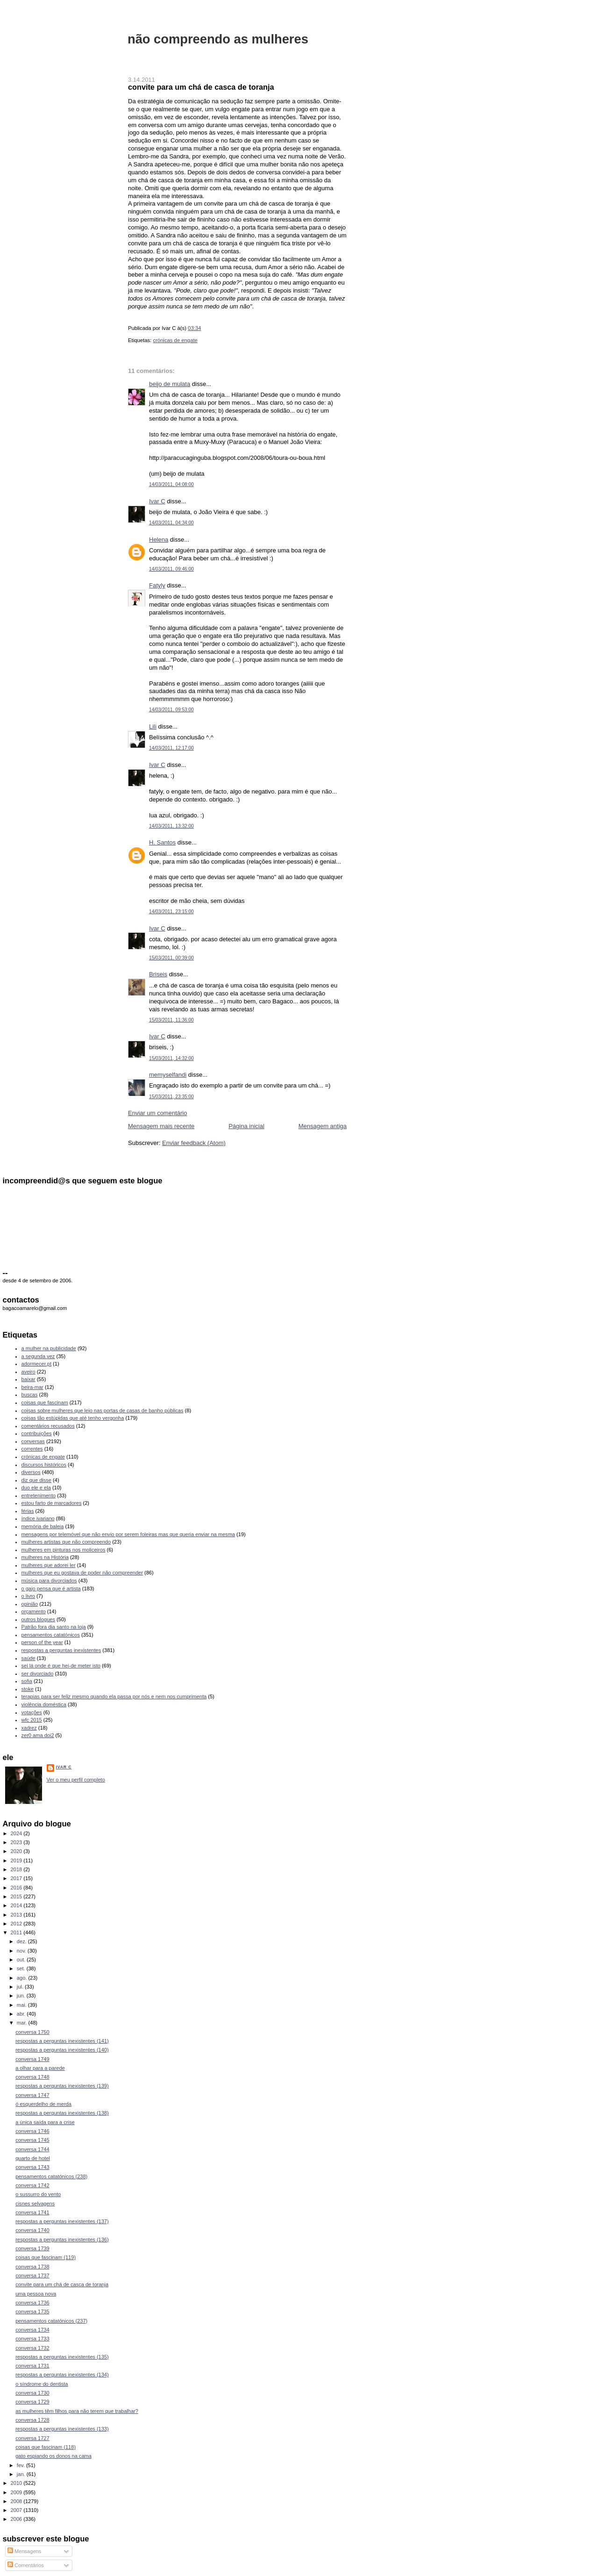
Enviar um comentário (157, 1112)
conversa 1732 (32, 2348)
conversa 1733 (32, 2338)
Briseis (158, 974)
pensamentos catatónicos (50, 1635)
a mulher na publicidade (48, 1348)
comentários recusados (48, 1426)
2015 (17, 1896)
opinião (29, 1604)
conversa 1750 (32, 2032)
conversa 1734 (32, 2330)
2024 (17, 1833)
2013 (17, 1915)
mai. (22, 2005)
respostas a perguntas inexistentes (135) (62, 2357)
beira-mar (32, 1387)
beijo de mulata (169, 383)
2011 (17, 1932)
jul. (21, 1986)
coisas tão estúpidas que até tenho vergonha (72, 1418)
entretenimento (38, 1495)
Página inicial (246, 1126)
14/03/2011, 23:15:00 (171, 911)
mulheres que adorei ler (48, 1565)
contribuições (36, 1433)
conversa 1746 (32, 2131)
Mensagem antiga (323, 1126)
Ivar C (157, 501)
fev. (21, 2465)
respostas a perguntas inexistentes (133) (62, 2429)
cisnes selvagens (35, 2203)
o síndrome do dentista (41, 2384)
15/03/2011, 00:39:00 (171, 957)
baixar (28, 1379)
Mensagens (24, 2551)
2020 (17, 1851)
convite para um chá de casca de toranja (201, 87)
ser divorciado (37, 1673)
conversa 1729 (32, 2401)
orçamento (33, 1611)
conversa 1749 (32, 2059)
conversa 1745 (32, 2140)
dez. (22, 1941)
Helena (158, 539)
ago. (22, 1978)
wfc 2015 (31, 1720)
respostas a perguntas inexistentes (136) (62, 2239)
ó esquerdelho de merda (43, 2104)
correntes (32, 1449)
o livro (28, 1596)
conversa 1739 (32, 2248)
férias (27, 1511)
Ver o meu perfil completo (76, 1779)
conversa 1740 (32, 2230)
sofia (26, 1681)
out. (22, 1959)
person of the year (42, 1642)
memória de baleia (42, 1526)
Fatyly (157, 585)
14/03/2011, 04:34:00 (171, 522)
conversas (33, 1441)
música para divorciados (49, 1580)
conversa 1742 (32, 2185)
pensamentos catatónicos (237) (51, 2321)
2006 (17, 2519)
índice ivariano (38, 1518)
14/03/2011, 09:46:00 (171, 569)
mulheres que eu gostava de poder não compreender (82, 1572)
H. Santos (162, 842)
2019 (17, 1860)
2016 (17, 1887)
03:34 (194, 328)
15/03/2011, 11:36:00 (171, 1020)
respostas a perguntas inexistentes (61, 1650)
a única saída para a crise (45, 2122)
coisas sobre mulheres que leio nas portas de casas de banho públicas (102, 1410)
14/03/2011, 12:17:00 (171, 748)
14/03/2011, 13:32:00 (171, 826)
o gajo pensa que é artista (51, 1588)
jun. (22, 1995)
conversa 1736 (32, 2302)
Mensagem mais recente (161, 1126)
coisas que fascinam (44, 1402)
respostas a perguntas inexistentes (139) (62, 2086)
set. (22, 1968)
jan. (22, 2474)
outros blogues (38, 1619)
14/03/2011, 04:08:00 (171, 484)
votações (31, 1712)
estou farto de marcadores (51, 1503)
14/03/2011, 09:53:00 (171, 709)
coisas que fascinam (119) (45, 2257)
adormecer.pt (36, 1364)
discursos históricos (43, 1464)
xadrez (29, 1728)
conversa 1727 (32, 2438)
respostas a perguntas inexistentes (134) (62, 2374)
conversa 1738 (32, 2266)
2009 (17, 2492)
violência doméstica (43, 1704)
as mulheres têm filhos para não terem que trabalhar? (76, 2411)
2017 (17, 1878)
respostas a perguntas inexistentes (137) (62, 2221)
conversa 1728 (32, 2420)
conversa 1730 (32, 2393)
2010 (17, 2483)
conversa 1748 (32, 2077)
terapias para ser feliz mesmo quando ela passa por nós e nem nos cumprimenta (114, 1696)
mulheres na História (45, 1557)
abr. (22, 2014)
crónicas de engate (175, 340)
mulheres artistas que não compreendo (66, 1542)
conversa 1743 (32, 2167)
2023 (17, 1842)
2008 (17, 2501)
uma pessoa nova (35, 2294)
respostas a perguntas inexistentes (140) (62, 2050)
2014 (17, 1905)
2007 (17, 2510)
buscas (29, 1394)
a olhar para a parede (40, 2068)
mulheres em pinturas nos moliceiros (63, 1550)
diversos (31, 1472)
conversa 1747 (32, 2095)
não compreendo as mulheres (218, 39)
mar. (22, 2022)
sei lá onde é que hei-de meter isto (61, 1665)
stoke (27, 1689)
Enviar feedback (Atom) (194, 1142)
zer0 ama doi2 (37, 1735)
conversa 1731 (32, 2365)
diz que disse (36, 1480)
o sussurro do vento (38, 2194)
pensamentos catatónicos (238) (51, 2176)
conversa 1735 (32, 2311)
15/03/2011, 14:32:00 (171, 1058)
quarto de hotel (32, 2158)
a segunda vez (38, 1356)
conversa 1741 (32, 2212)
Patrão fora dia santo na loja (53, 1627)
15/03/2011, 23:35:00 (171, 1096)
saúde (28, 1658)
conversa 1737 (32, 2275)
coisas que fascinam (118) (45, 2447)
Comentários (25, 2565)
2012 (17, 1923)
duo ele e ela (36, 1487)
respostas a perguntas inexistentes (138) (62, 2113)
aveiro (28, 1371)
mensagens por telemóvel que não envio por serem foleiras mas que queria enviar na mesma (128, 1534)
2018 (17, 1869)
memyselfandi (167, 1074)
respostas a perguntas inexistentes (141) (62, 2041)
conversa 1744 (32, 2149)
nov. (22, 1950)
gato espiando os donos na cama (53, 2456)
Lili (153, 726)
